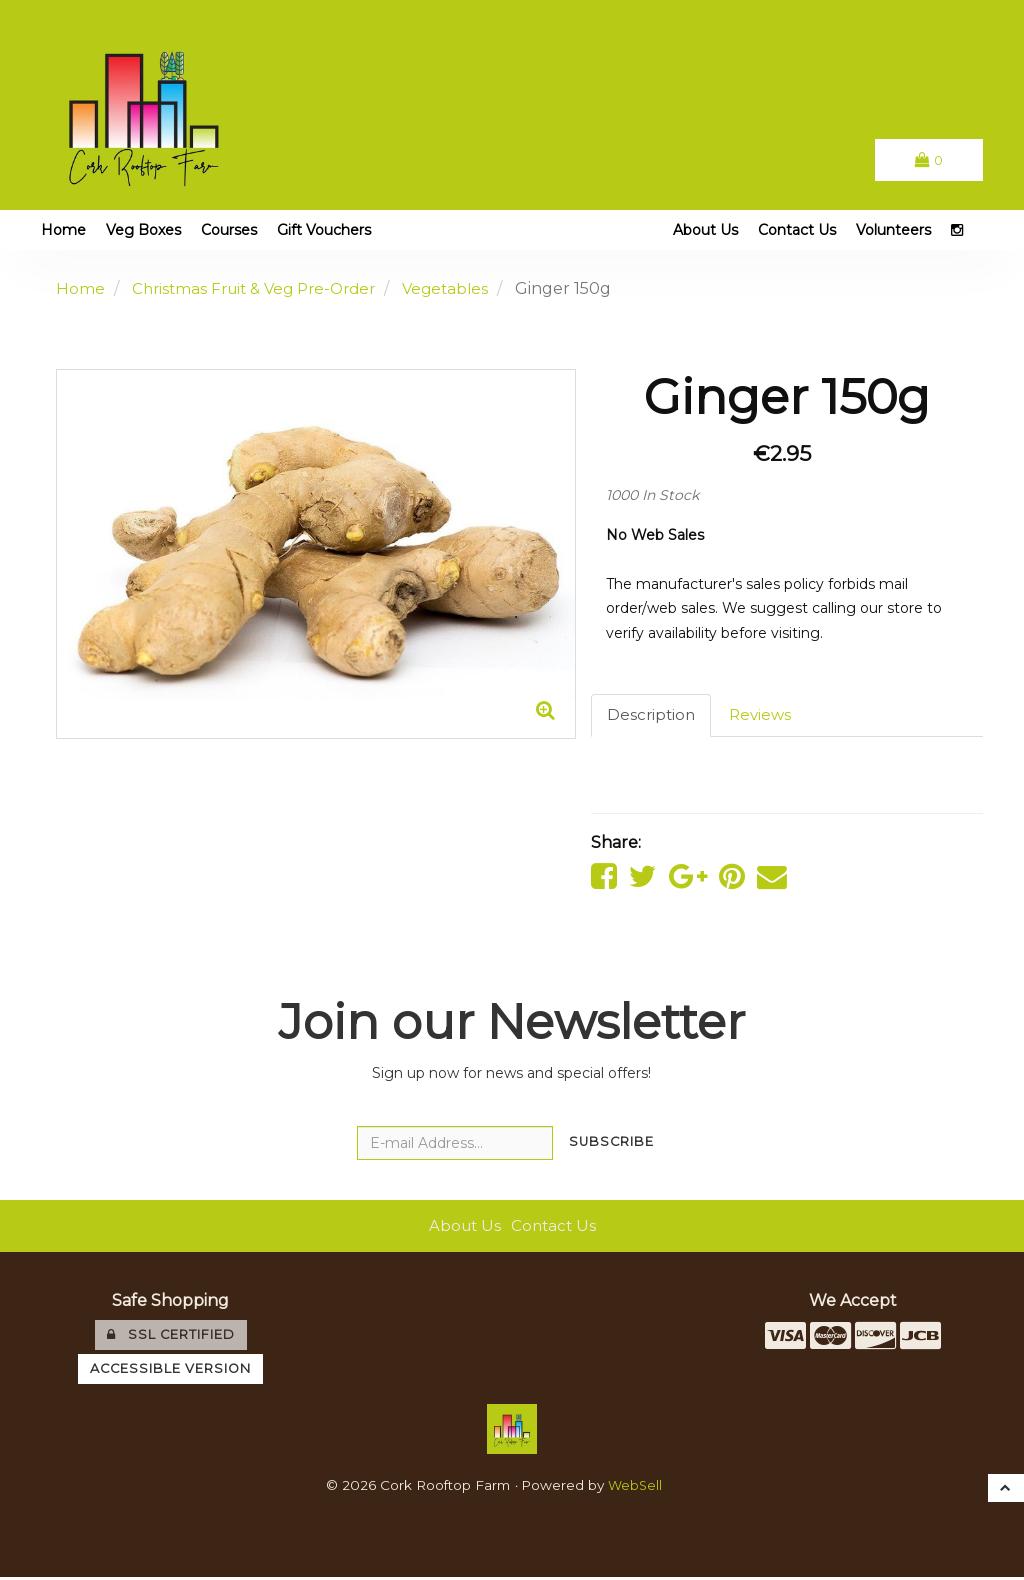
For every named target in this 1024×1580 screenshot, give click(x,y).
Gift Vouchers (324, 230)
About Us (705, 230)
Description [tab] (652, 715)
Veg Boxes (143, 230)
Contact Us (797, 230)
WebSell (635, 1489)
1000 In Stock (652, 495)
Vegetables (463, 288)
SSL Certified (171, 1338)
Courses (229, 230)
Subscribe (611, 1145)
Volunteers (893, 230)
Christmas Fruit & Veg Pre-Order (261, 288)
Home (63, 230)
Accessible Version (170, 1371)
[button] (928, 159)
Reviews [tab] (764, 715)
